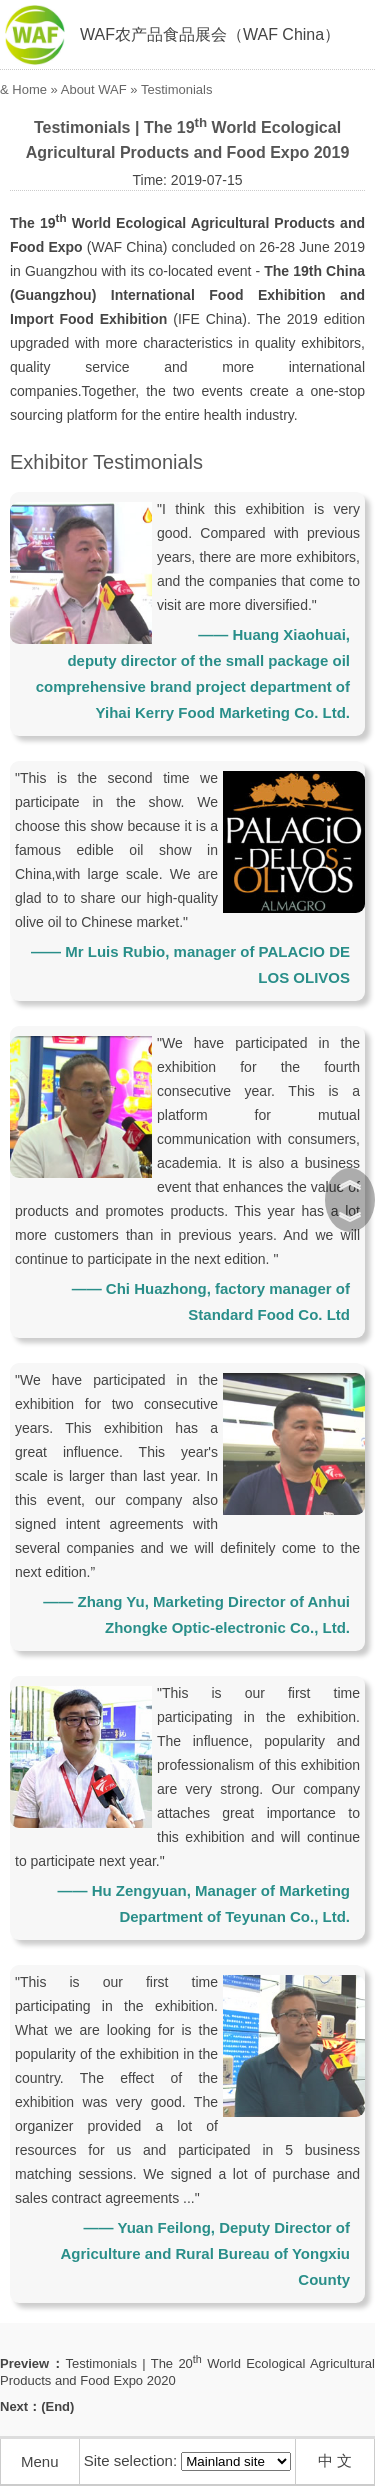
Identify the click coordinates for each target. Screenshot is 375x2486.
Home (29, 89)
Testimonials (177, 89)
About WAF (94, 89)
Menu (40, 2461)
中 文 (335, 2460)
